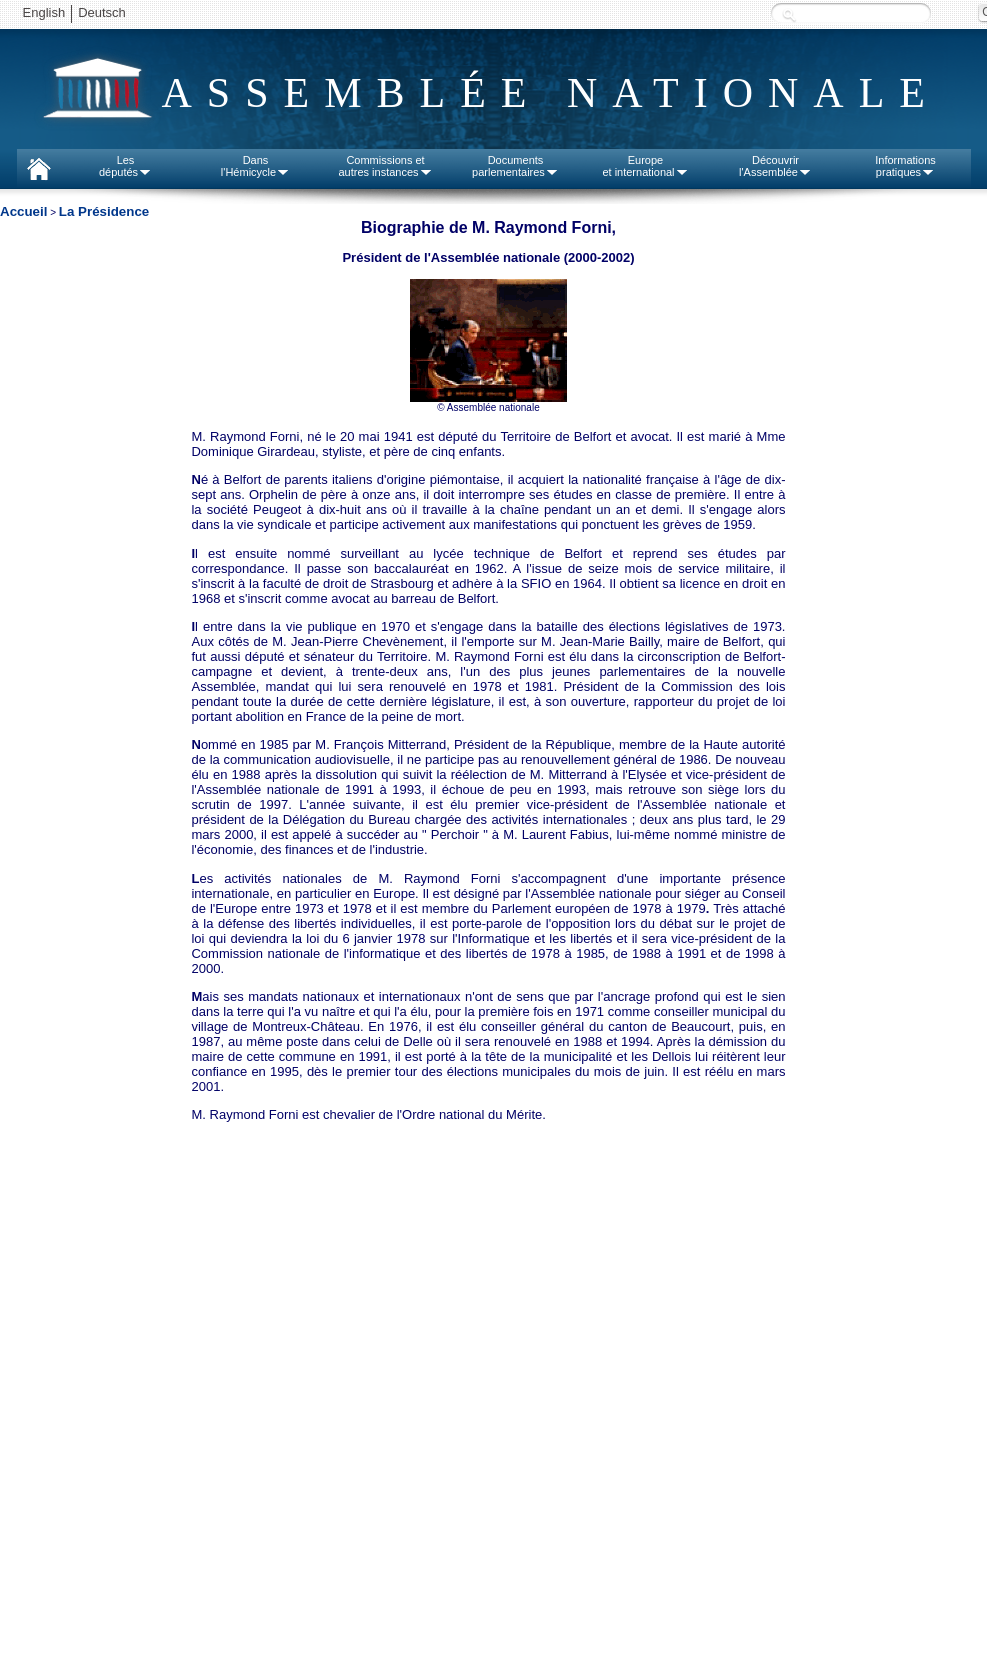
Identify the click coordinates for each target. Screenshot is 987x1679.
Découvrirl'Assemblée (775, 166)
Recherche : (789, 14)
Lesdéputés (125, 166)
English (44, 12)
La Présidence (104, 211)
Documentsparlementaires (515, 166)
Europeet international (645, 166)
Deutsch (102, 12)
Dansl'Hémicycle (255, 166)
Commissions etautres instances (385, 166)
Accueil (23, 211)
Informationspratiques (905, 166)
